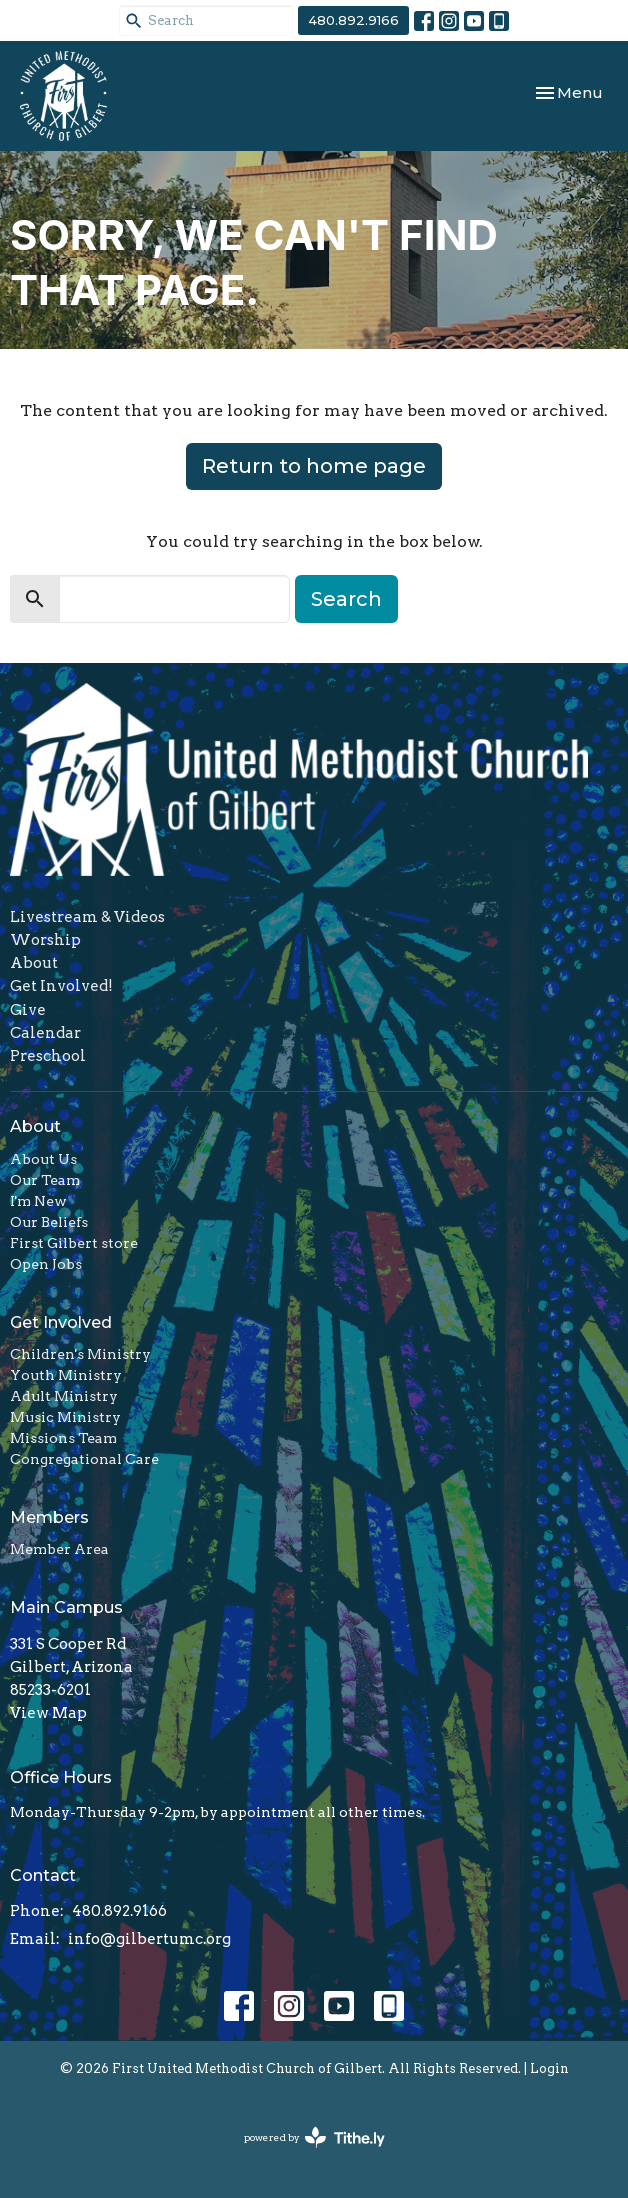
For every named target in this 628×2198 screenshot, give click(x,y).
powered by (314, 2137)
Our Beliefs (49, 1222)
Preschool (48, 1056)
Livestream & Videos (87, 917)
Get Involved (61, 1322)
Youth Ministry (66, 1375)
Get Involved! (61, 986)
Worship (45, 940)
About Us (43, 1159)
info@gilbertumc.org (149, 1939)
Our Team (45, 1180)
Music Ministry (65, 1417)
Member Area (59, 1549)
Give (28, 1010)
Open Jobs (46, 1264)
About (34, 963)
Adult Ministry (64, 1396)
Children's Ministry (80, 1354)
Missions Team (63, 1438)
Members (49, 1517)
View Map (48, 1713)
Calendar (45, 1033)
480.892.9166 (353, 20)
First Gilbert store (74, 1243)
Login (549, 2068)
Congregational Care (84, 1459)
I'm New (38, 1201)
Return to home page (314, 466)
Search (346, 599)
